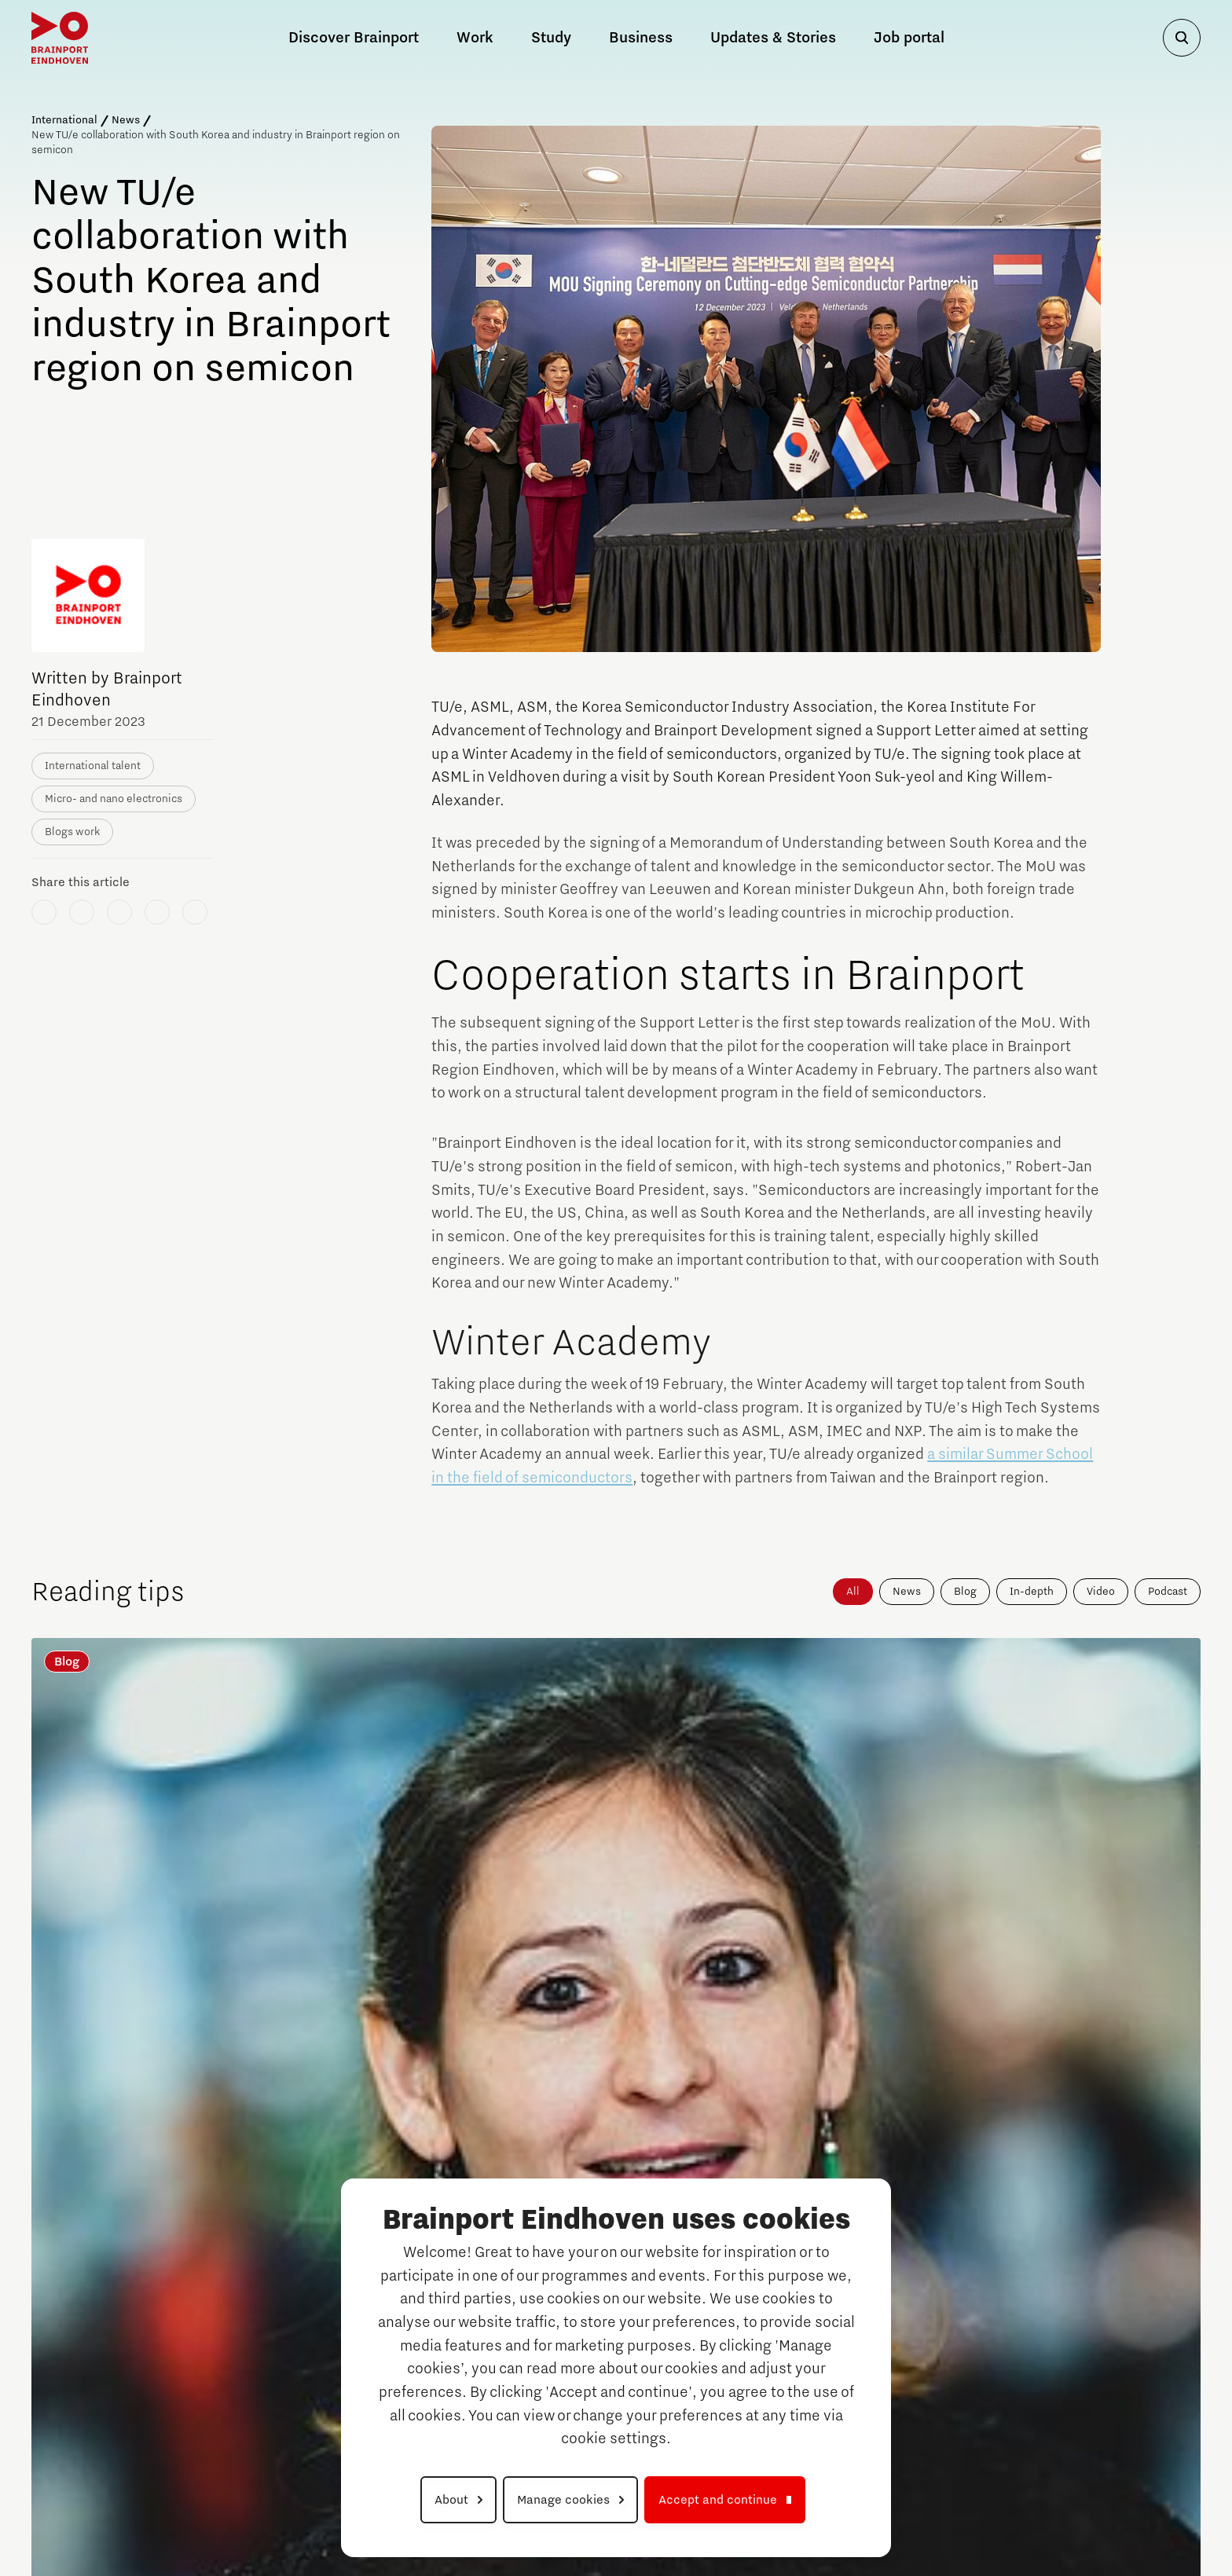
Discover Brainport (103, 2255)
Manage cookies (563, 2500)
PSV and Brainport (287, 2255)
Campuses (863, 2324)
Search (1056, 2330)
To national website (1104, 2368)
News (126, 120)
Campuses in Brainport (102, 2324)
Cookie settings (1151, 2516)
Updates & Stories (773, 37)
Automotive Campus (82, 2348)
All (853, 1591)
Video (1101, 1591)
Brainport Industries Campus (103, 2369)
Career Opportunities (896, 2255)
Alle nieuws (1116, 2032)
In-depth (1032, 1591)
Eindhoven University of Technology (89, 2441)
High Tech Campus (876, 2433)
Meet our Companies (296, 2356)
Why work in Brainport (299, 2324)
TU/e (841, 2412)
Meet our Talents (283, 2438)
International (64, 120)
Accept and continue (717, 2500)
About (451, 2500)
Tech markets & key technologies (291, 2397)
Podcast (1167, 1591)
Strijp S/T (54, 2412)
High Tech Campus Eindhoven (105, 2390)
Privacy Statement (979, 2516)
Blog (965, 1591)
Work (251, 2286)
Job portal (909, 37)
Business (641, 37)
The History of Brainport (105, 2293)
